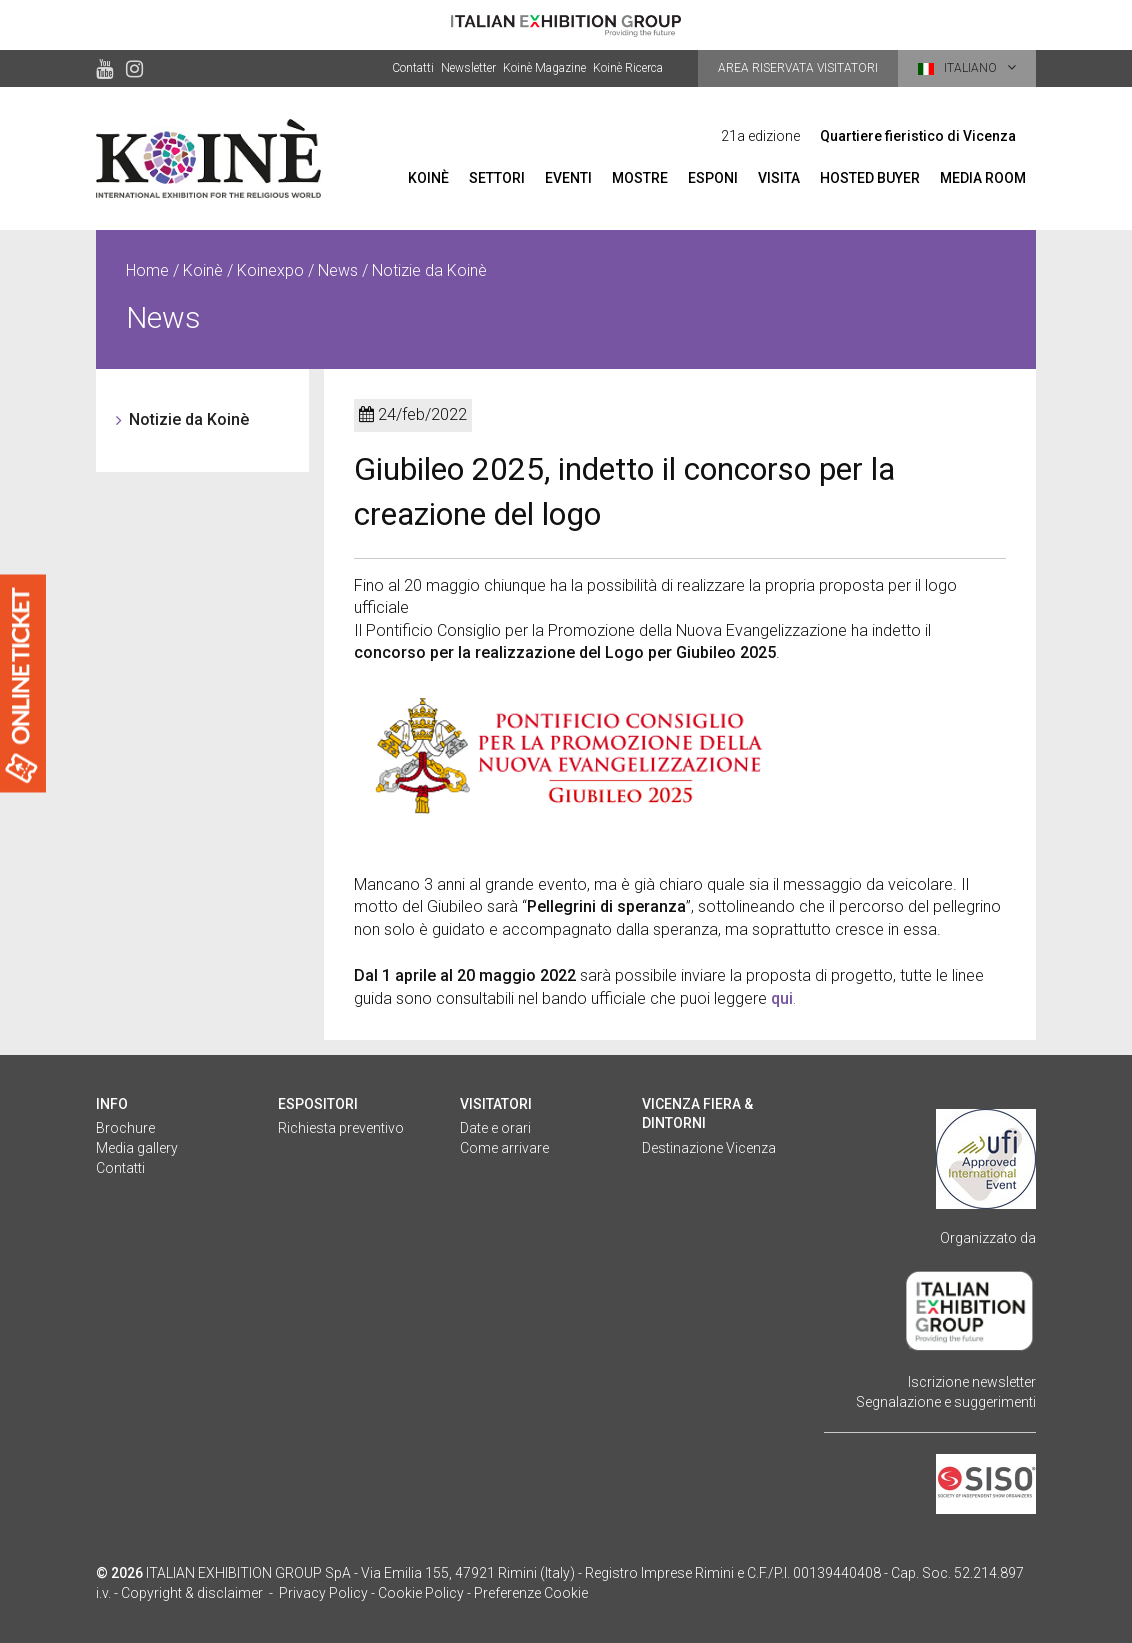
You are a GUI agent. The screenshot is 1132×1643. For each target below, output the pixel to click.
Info (112, 1104)
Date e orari (495, 1128)
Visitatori (496, 1104)
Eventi (568, 178)
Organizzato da (988, 1238)
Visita (779, 178)
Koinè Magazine (544, 68)
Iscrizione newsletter (972, 1382)
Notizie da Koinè (189, 419)
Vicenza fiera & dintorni (697, 1114)
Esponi (713, 178)
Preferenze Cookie (531, 1593)
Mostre (640, 178)
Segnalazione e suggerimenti (946, 1402)
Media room (983, 178)
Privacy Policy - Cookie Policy (371, 1593)
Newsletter (468, 68)
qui (782, 998)
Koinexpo (270, 270)
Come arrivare (504, 1148)
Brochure (125, 1128)
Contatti (413, 68)
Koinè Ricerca (628, 68)
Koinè (428, 178)
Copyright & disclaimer (192, 1593)
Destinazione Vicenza (709, 1148)
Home (147, 270)
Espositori (318, 1104)
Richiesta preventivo (341, 1128)
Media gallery (137, 1148)
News (338, 270)
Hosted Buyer (870, 178)
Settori (497, 178)
